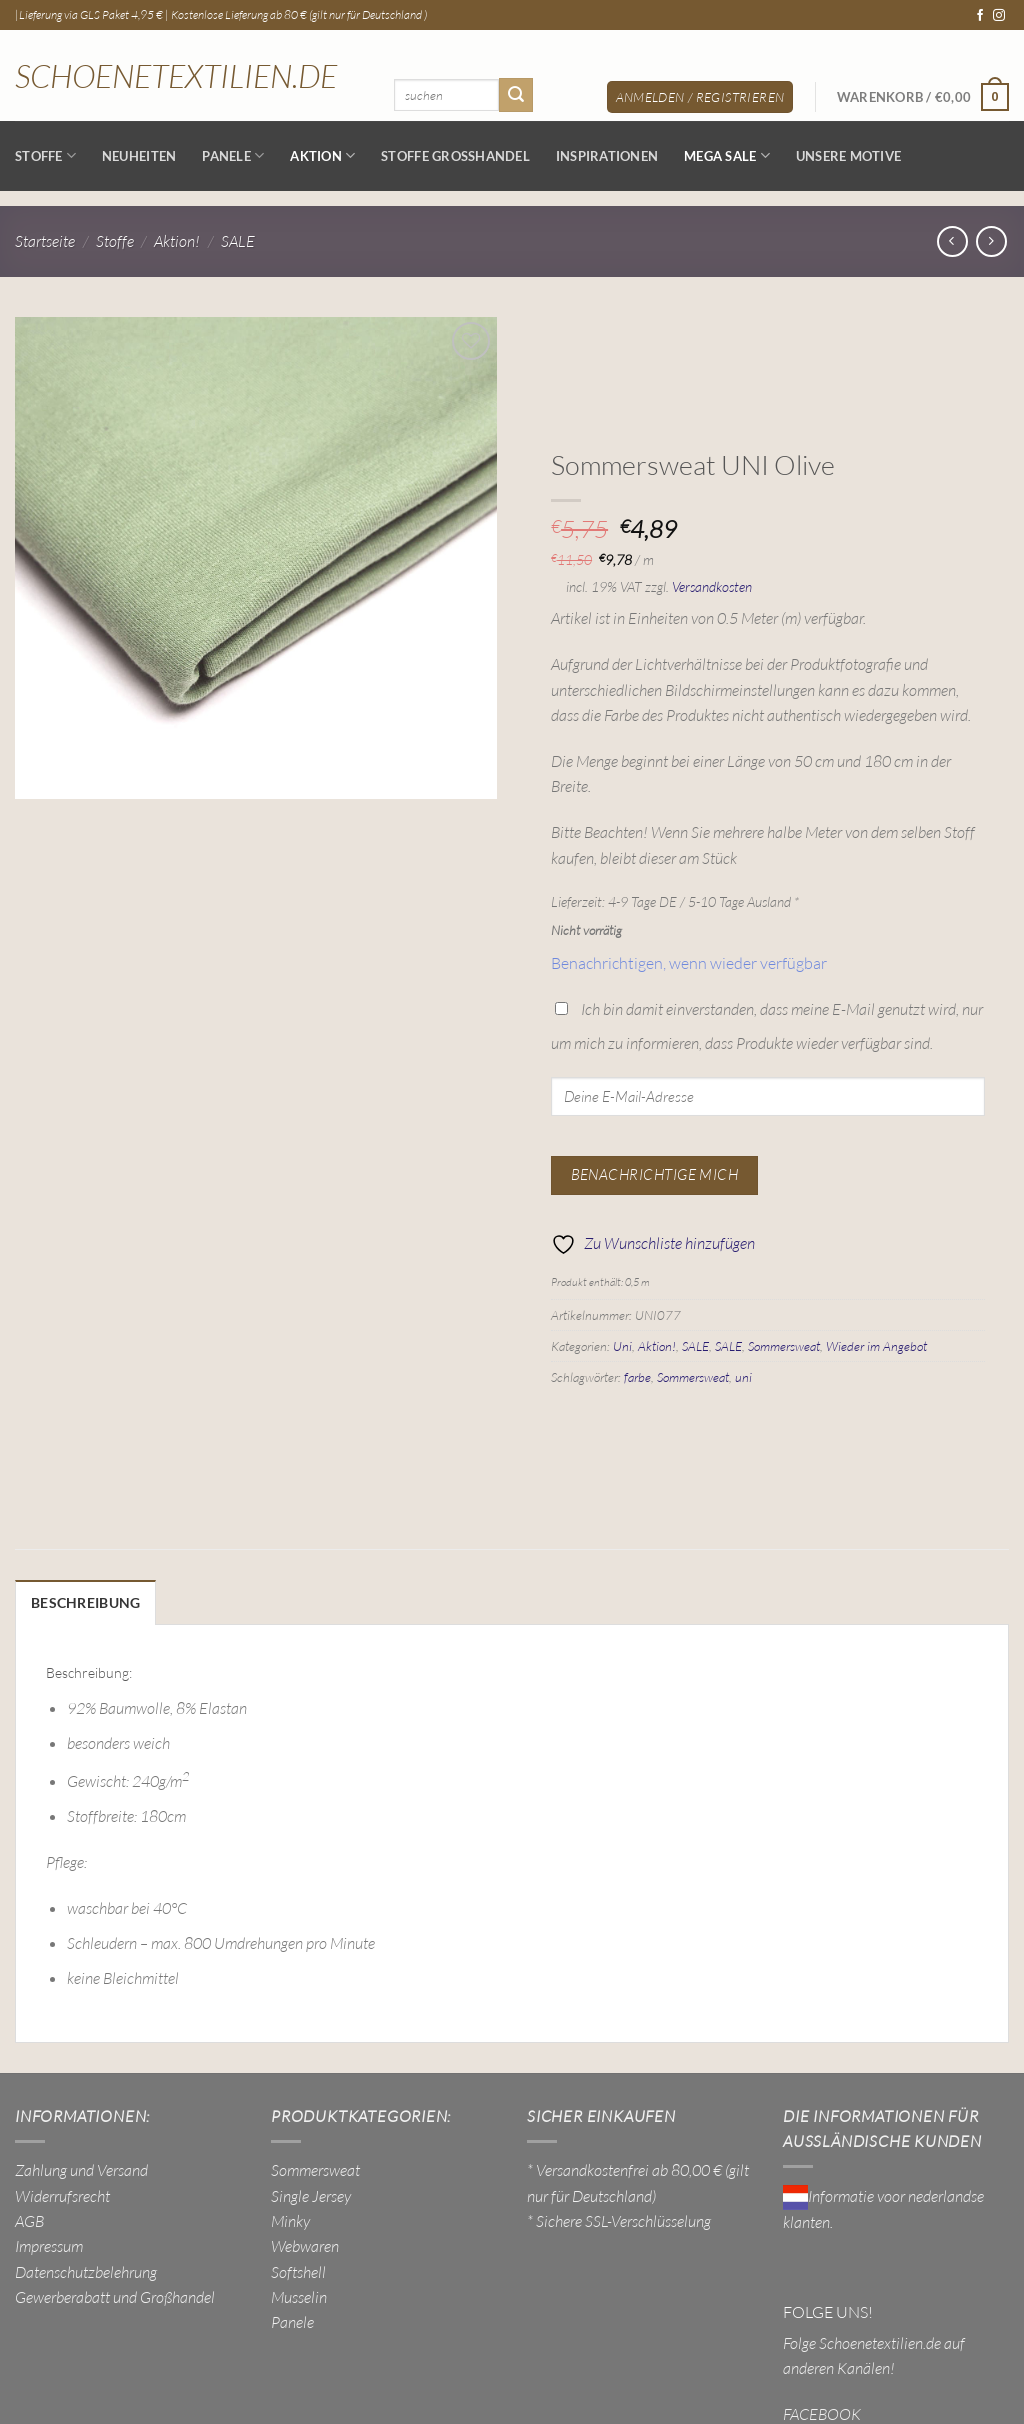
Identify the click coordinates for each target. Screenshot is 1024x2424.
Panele (233, 155)
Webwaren (305, 2244)
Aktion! (177, 241)
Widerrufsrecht (62, 2193)
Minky (290, 2219)
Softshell (298, 2269)
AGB (29, 2219)
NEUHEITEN (139, 156)
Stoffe (45, 155)
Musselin (299, 2295)
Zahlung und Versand (81, 2168)
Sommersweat (784, 1346)
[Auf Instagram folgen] (999, 16)
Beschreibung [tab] (81, 1602)
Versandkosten (712, 586)
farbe (637, 1377)
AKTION (322, 155)
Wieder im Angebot (876, 1346)
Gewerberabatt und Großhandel (115, 2295)
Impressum (49, 2244)
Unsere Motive (848, 156)
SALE (238, 241)
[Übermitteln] (516, 94)
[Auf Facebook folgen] (980, 16)
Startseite (45, 241)
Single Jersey (311, 2193)
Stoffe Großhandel (455, 156)
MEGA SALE (727, 155)
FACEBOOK (822, 2411)
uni (743, 1377)
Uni (622, 1346)
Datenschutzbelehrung (86, 2269)
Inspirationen (607, 156)
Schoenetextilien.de (176, 76)
